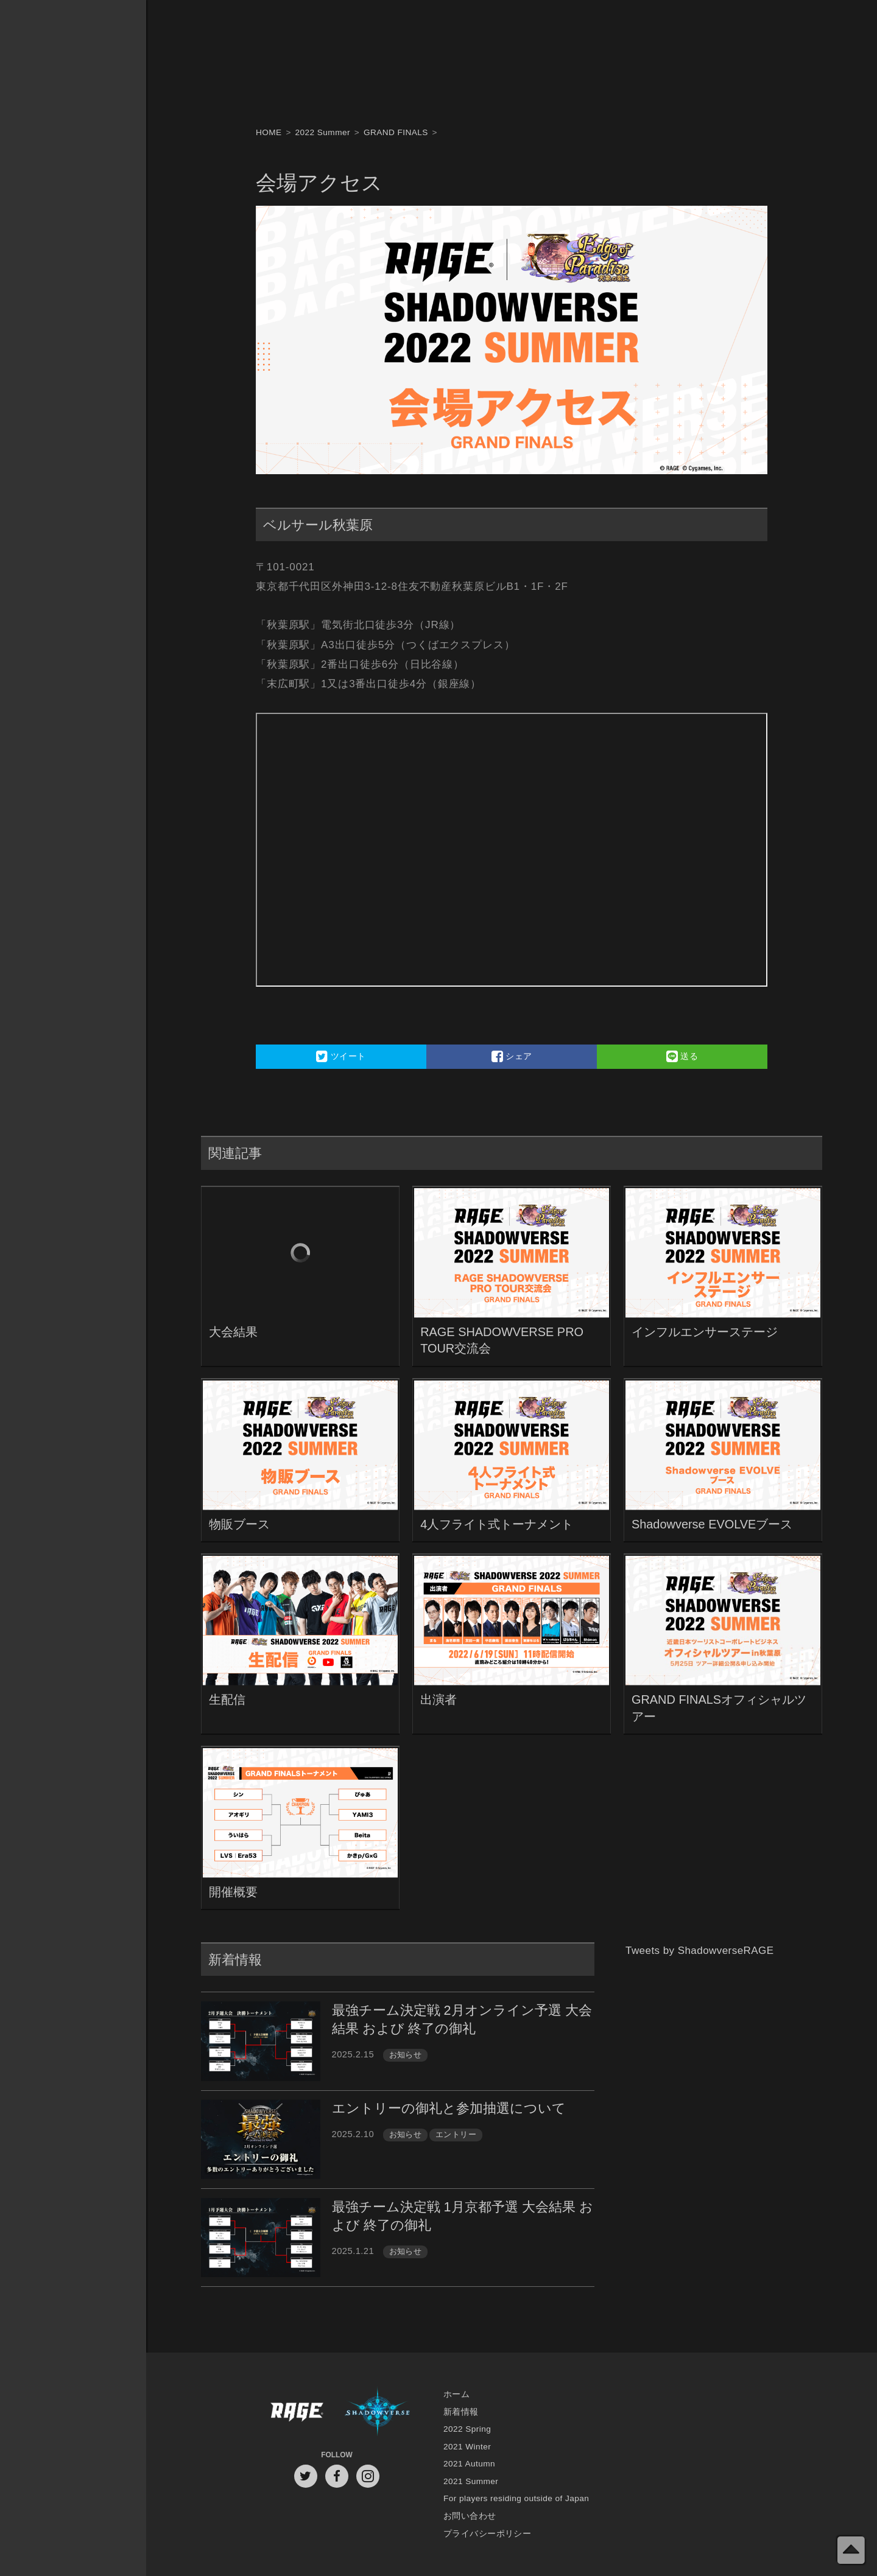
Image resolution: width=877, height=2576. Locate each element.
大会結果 (233, 1332)
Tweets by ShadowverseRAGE (699, 1950)
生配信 (227, 1699)
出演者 (438, 1699)
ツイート (340, 1056)
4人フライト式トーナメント (496, 1524)
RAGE (296, 2412)
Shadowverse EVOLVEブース (712, 1524)
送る (682, 1056)
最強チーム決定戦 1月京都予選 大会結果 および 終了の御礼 (462, 2216)
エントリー (455, 2134)
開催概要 (233, 1892)
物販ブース (239, 1524)
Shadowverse (377, 2412)
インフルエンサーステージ (705, 1332)
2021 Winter (467, 2446)
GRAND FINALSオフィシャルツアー (719, 1708)
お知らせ (405, 2054)
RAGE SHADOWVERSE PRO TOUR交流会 (501, 1340)
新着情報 (461, 2412)
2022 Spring (467, 2429)
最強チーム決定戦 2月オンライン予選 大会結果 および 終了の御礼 (462, 2019)
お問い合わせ (469, 2516)
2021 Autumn (469, 2463)
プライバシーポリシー (487, 2533)
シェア (511, 1056)
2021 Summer (470, 2481)
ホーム (456, 2394)
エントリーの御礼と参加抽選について (449, 2108)
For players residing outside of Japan (516, 2498)
